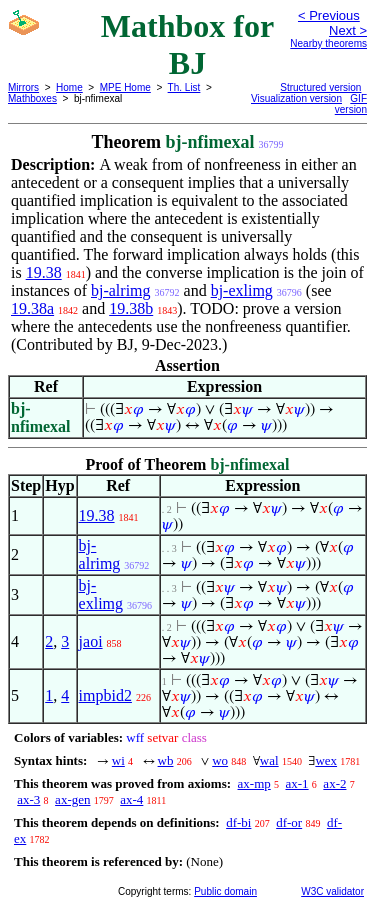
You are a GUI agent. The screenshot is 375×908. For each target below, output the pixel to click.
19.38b (131, 308)
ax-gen (72, 799)
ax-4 (131, 799)
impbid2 (105, 695)
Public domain (225, 891)
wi (118, 760)
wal (269, 760)
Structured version (320, 87)
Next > (348, 30)
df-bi (238, 822)
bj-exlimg (242, 290)
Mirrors (23, 87)
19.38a (32, 308)
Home (69, 87)
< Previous (329, 15)
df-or (289, 822)
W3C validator (332, 891)
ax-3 (28, 799)
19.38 (44, 272)
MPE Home (125, 87)
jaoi (91, 641)
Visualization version (296, 98)
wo (220, 760)
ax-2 (334, 783)
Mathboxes (32, 98)
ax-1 (297, 783)
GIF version (351, 104)
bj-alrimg (121, 290)
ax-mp (254, 783)
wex (326, 760)
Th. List (184, 87)
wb (166, 760)
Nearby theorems (328, 43)
